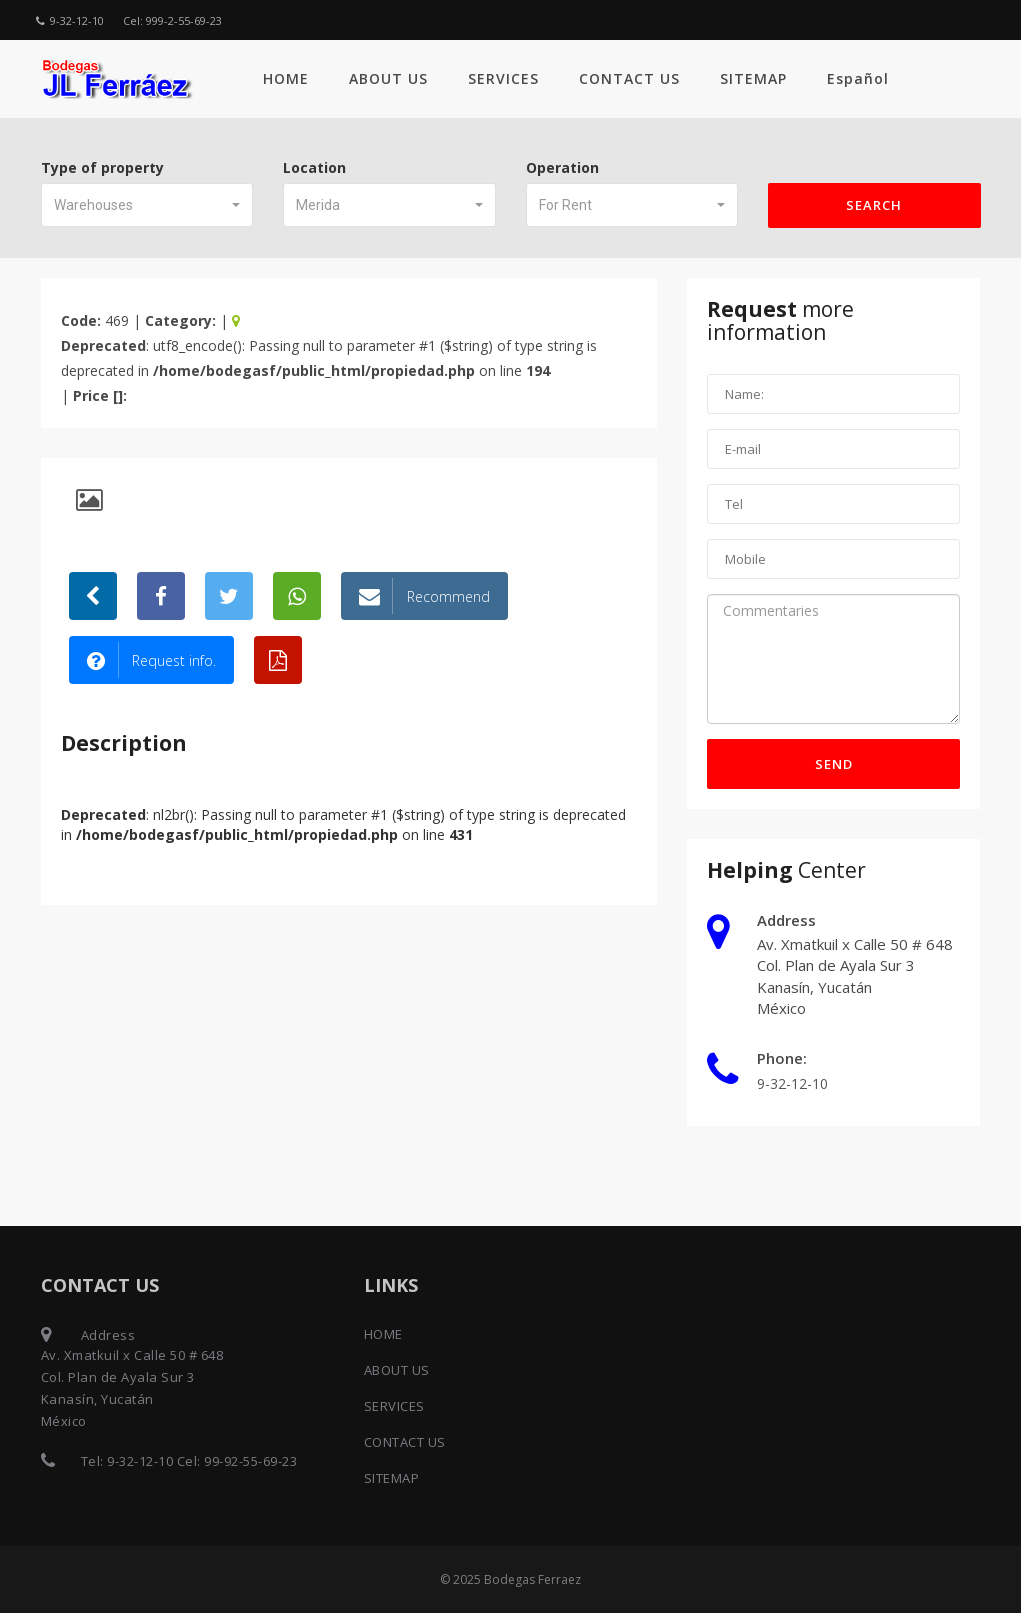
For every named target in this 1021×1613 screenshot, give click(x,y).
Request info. (151, 660)
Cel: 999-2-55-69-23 (172, 20)
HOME (286, 78)
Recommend (424, 596)
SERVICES (503, 78)
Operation (562, 167)
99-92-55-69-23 (250, 1461)
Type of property (102, 167)
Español (858, 78)
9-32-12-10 (70, 20)
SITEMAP (753, 78)
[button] (147, 205)
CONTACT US (629, 78)
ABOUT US (388, 78)
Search (874, 205)
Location (314, 167)
